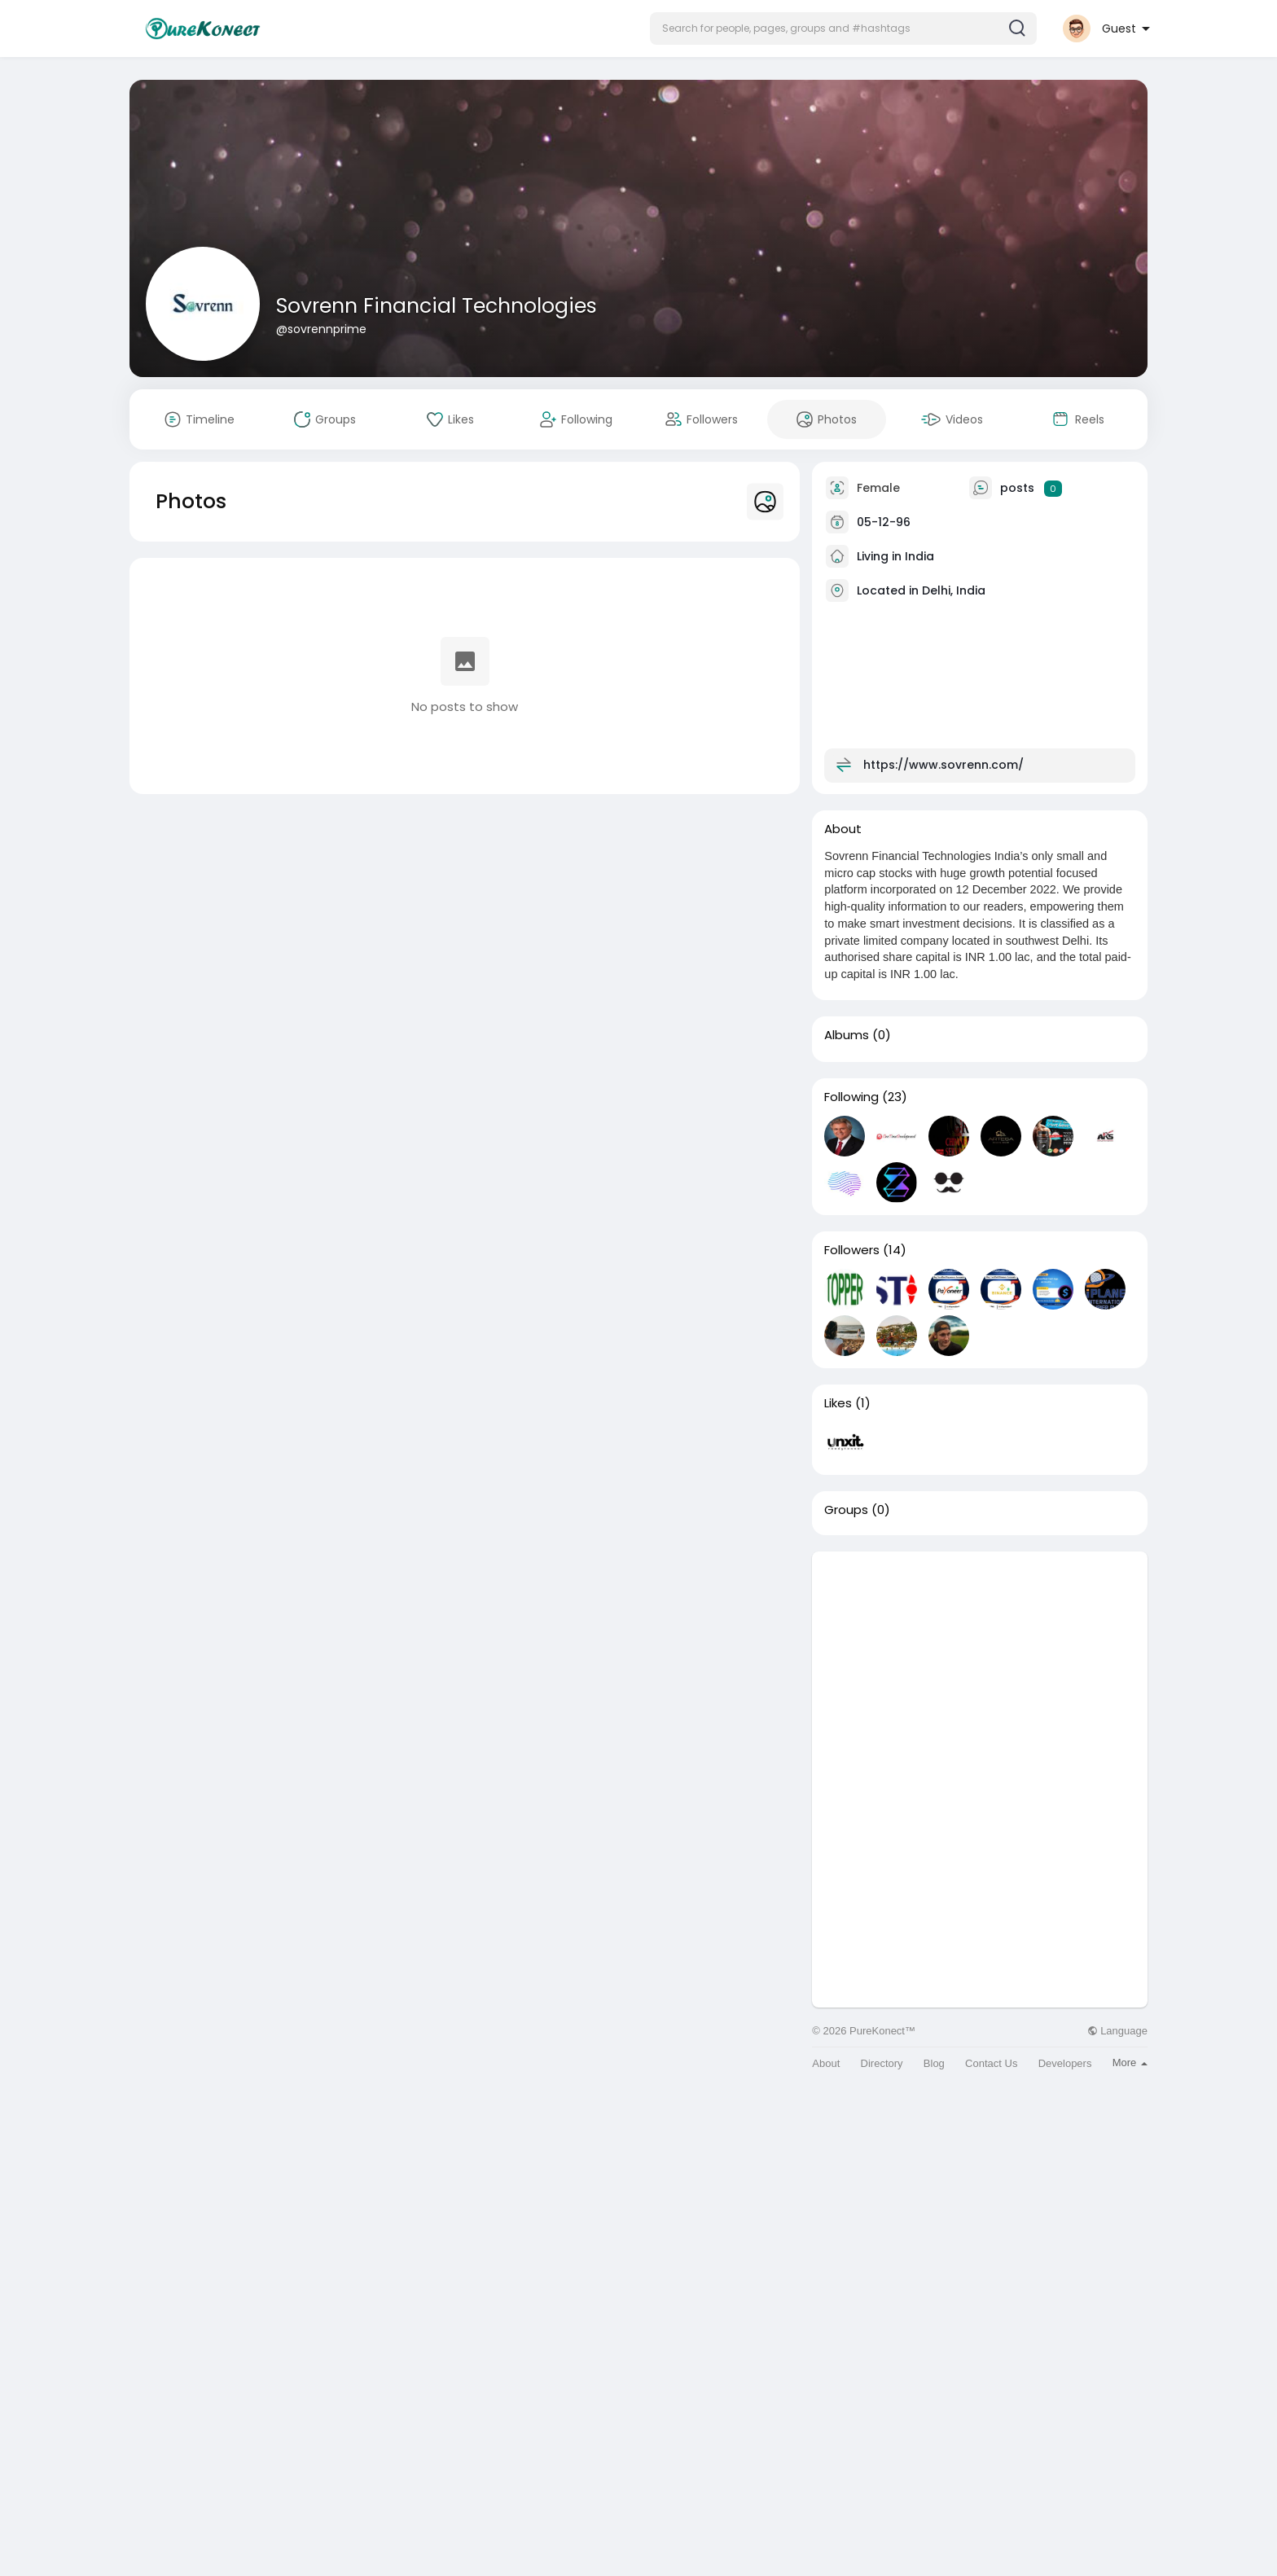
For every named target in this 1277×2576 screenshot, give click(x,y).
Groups (846, 1509)
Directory (882, 2063)
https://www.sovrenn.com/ (943, 765)
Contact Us (991, 2063)
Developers (1065, 2063)
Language (1117, 2030)
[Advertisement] (980, 1665)
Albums (846, 1035)
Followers (852, 1250)
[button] (843, 28)
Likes (838, 1403)
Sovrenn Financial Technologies (436, 306)
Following (851, 1097)
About (826, 2063)
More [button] (1130, 2062)
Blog (934, 2063)
